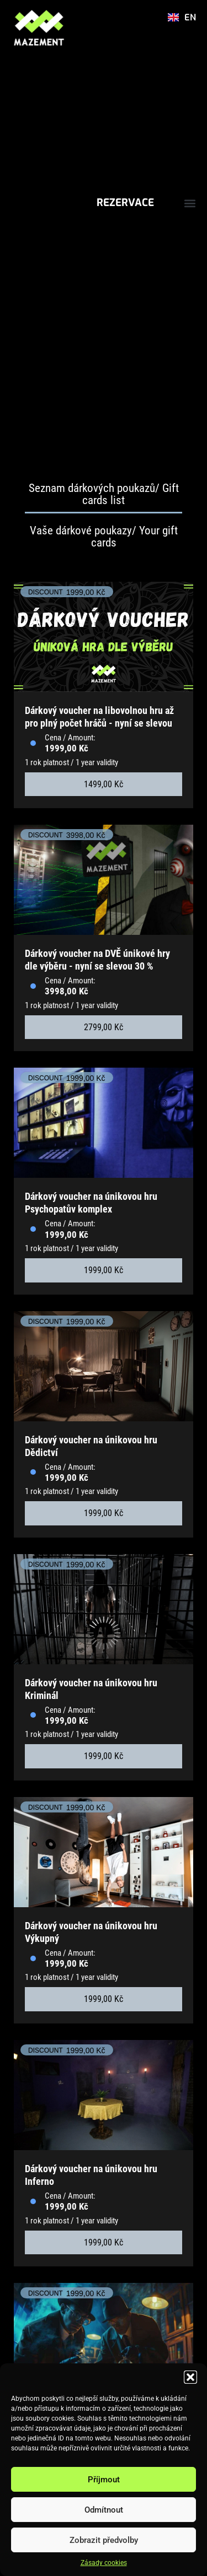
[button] (190, 2377)
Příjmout (104, 2480)
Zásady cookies (104, 2563)
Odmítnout (103, 2510)
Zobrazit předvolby (104, 2540)
